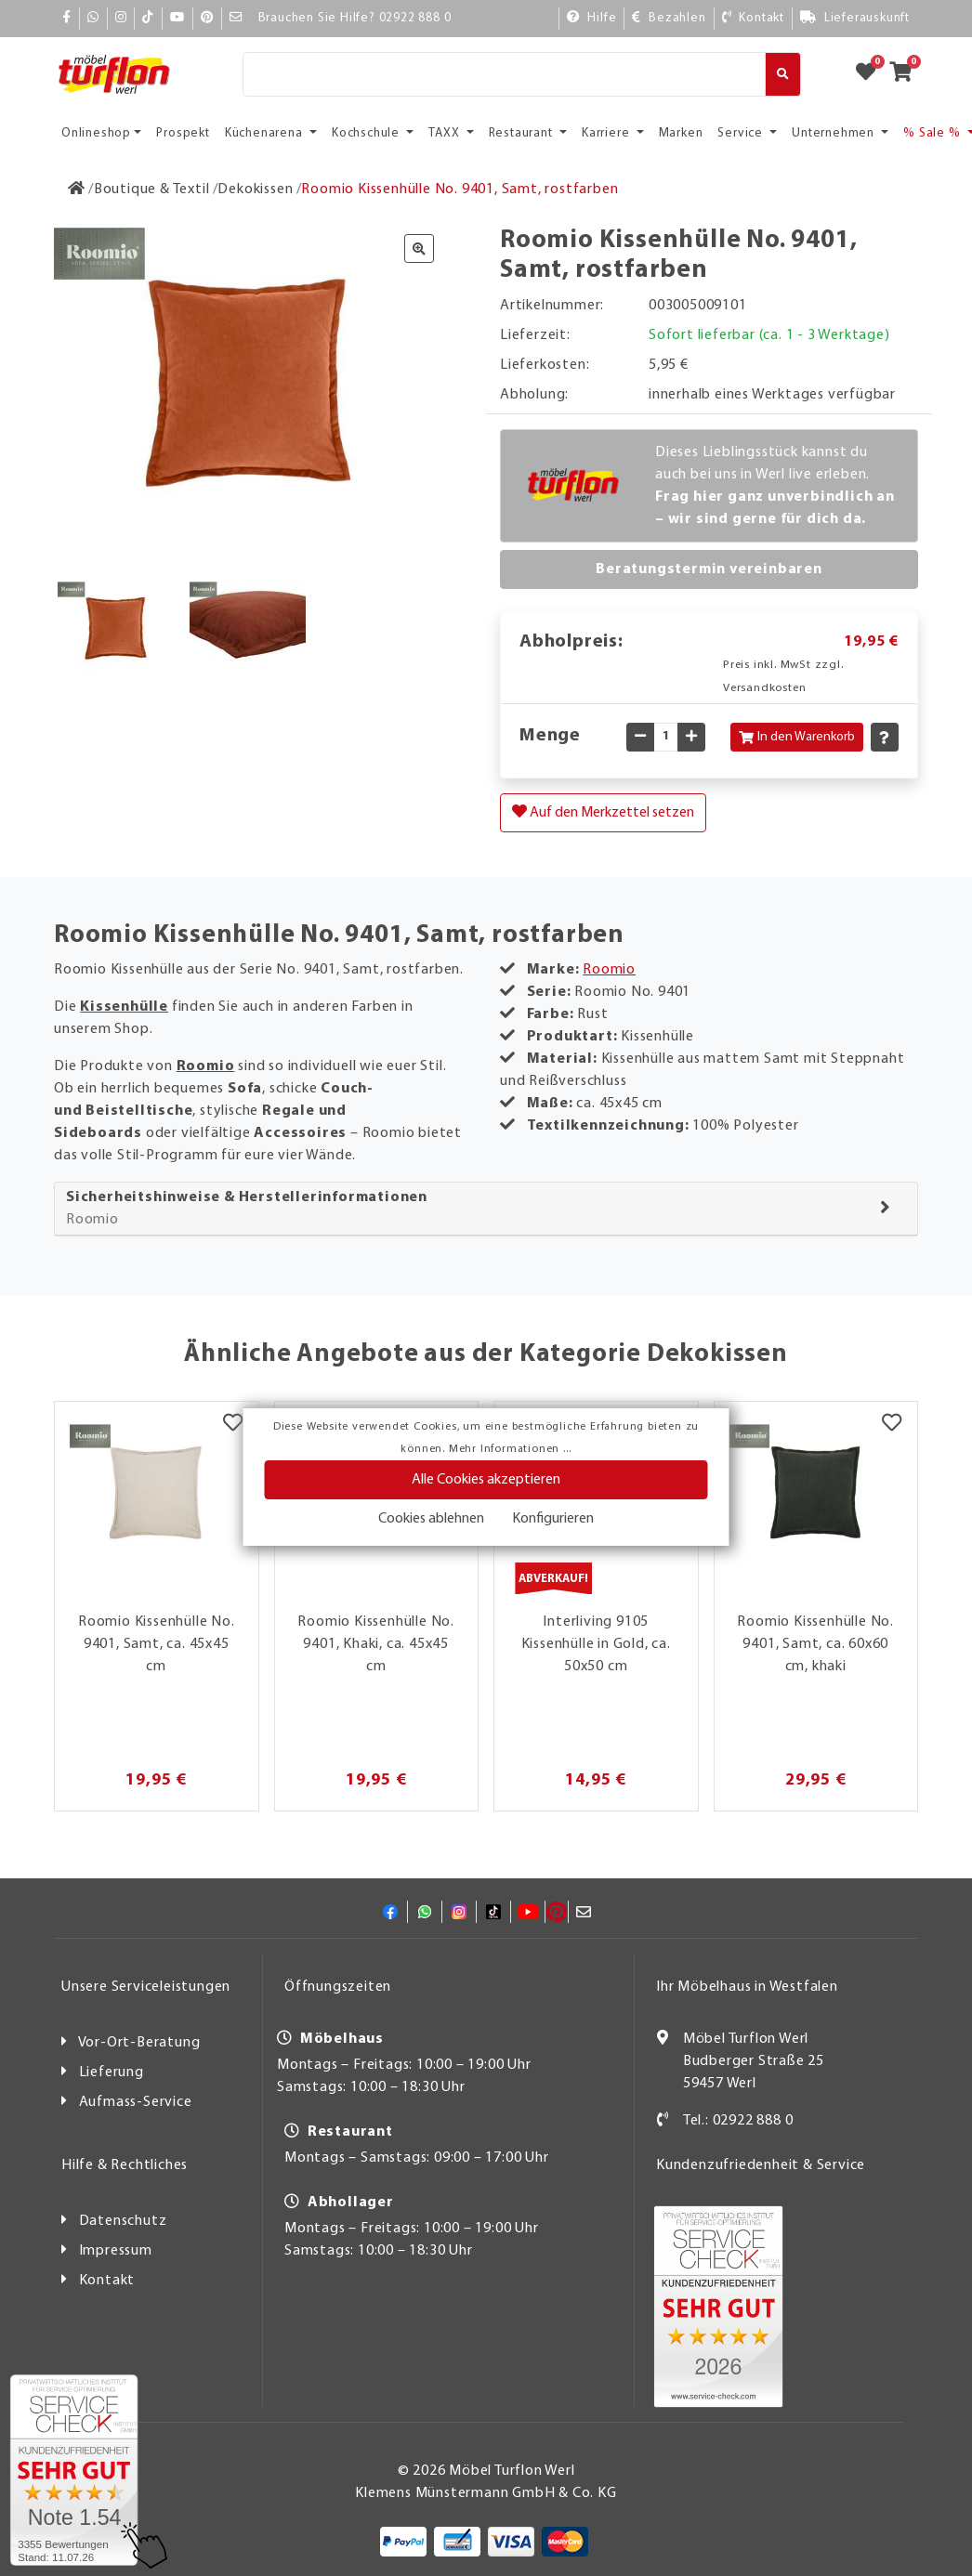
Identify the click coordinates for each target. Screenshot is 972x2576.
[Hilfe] (591, 18)
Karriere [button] (607, 133)
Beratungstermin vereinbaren (709, 569)
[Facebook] (67, 18)
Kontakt (107, 2280)
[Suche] (504, 74)
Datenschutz (123, 2221)
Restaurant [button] (523, 133)
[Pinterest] (207, 18)
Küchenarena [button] (266, 133)
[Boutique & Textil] (152, 189)
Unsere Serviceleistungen (145, 1987)
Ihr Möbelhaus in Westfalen (747, 1987)
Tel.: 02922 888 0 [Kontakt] (738, 2120)
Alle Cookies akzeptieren (486, 1479)
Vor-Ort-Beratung (139, 2042)
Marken (681, 133)
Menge (550, 735)
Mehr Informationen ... (510, 1449)
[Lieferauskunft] (855, 18)
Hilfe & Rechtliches (124, 2165)
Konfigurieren (553, 1518)
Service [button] (741, 133)
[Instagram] (121, 18)
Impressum (115, 2250)
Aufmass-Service (135, 2102)
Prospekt (182, 133)
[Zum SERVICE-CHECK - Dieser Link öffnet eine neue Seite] (73, 2470)
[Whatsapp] (93, 18)
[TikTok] (148, 18)
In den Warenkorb (797, 737)
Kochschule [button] (367, 133)
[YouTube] (177, 18)
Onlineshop (96, 133)
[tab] (486, 1209)
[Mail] (236, 18)
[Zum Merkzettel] (871, 74)
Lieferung (111, 2072)
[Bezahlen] (668, 18)
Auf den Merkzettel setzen (603, 812)
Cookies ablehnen (431, 1518)
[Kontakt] (753, 18)
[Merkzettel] (233, 1425)
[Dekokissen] (255, 189)
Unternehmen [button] (835, 133)
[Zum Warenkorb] (906, 74)
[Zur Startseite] (76, 189)
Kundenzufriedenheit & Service (760, 2165)
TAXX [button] (445, 133)
